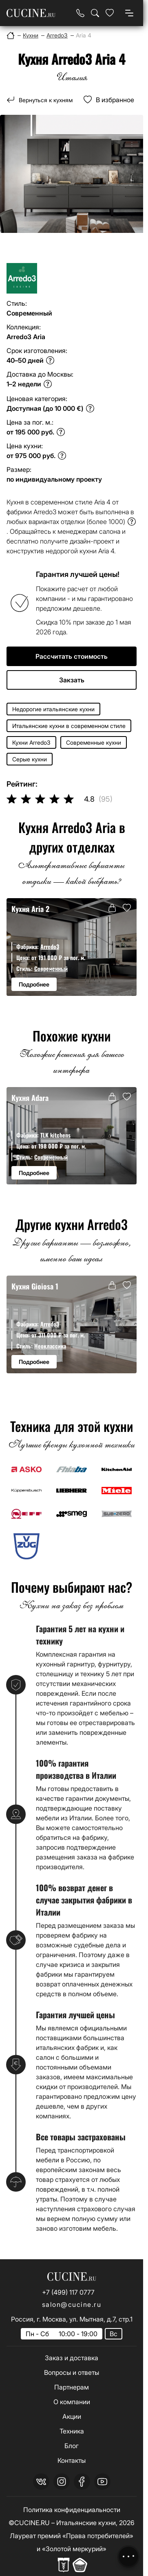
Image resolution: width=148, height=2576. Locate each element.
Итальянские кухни (86, 2523)
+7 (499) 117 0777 (68, 2292)
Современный (51, 968)
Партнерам (71, 2387)
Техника (72, 2431)
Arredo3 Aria (26, 337)
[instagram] (61, 2481)
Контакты (71, 2460)
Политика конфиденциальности (71, 2510)
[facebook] (82, 2481)
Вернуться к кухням (46, 99)
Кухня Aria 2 (30, 908)
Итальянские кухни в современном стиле (69, 725)
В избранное (115, 100)
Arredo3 (49, 946)
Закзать (71, 680)
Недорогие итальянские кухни (53, 709)
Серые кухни (29, 759)
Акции (71, 2416)
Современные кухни (93, 742)
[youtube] (102, 2481)
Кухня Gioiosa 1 (34, 1285)
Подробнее (34, 984)
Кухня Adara (30, 1097)
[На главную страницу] (31, 13)
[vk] (41, 2481)
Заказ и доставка (71, 2358)
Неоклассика (50, 1346)
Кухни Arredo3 (31, 742)
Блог (71, 2446)
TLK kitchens (55, 1135)
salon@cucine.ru (72, 2304)
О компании (71, 2402)
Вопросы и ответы (71, 2372)
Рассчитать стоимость (71, 656)
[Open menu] (129, 13)
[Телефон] (80, 13)
